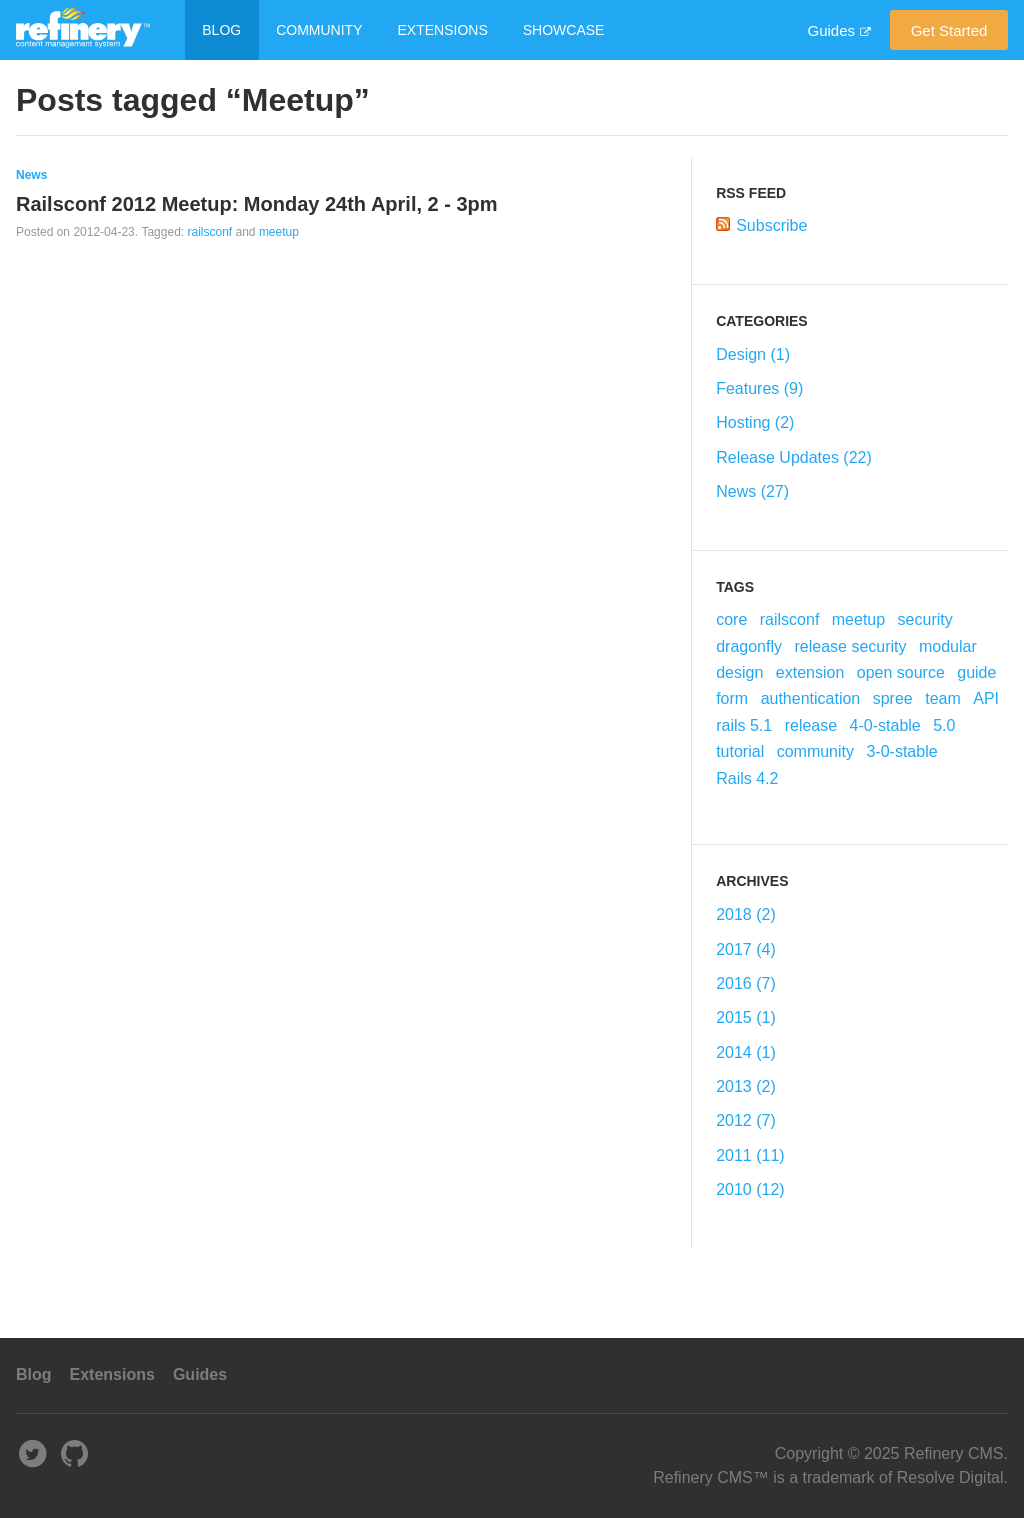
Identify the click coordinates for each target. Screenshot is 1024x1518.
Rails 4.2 (747, 778)
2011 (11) (750, 1155)
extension (810, 672)
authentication (811, 698)
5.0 (944, 725)
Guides (831, 30)
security (925, 619)
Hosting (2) (755, 422)
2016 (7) (746, 983)
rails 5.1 (744, 725)
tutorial (740, 751)
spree (893, 698)
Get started (949, 30)
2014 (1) (746, 1052)
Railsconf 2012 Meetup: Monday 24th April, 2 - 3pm (257, 204)
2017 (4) (746, 949)
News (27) (752, 491)
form (732, 698)
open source (901, 672)
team (943, 698)
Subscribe (771, 225)
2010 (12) (750, 1189)
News (31, 175)
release (811, 725)
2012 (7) (746, 1120)
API (986, 698)
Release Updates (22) (794, 457)
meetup (279, 232)
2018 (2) (746, 914)
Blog (221, 30)
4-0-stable (885, 725)
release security (850, 646)
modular (948, 646)
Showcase (564, 30)
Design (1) (753, 354)
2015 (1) (746, 1017)
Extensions (443, 30)
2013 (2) (746, 1086)
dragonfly (749, 646)
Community (319, 30)
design (739, 672)
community (815, 751)
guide (976, 672)
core (731, 619)
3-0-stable (901, 751)
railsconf (209, 232)
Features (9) (759, 388)
